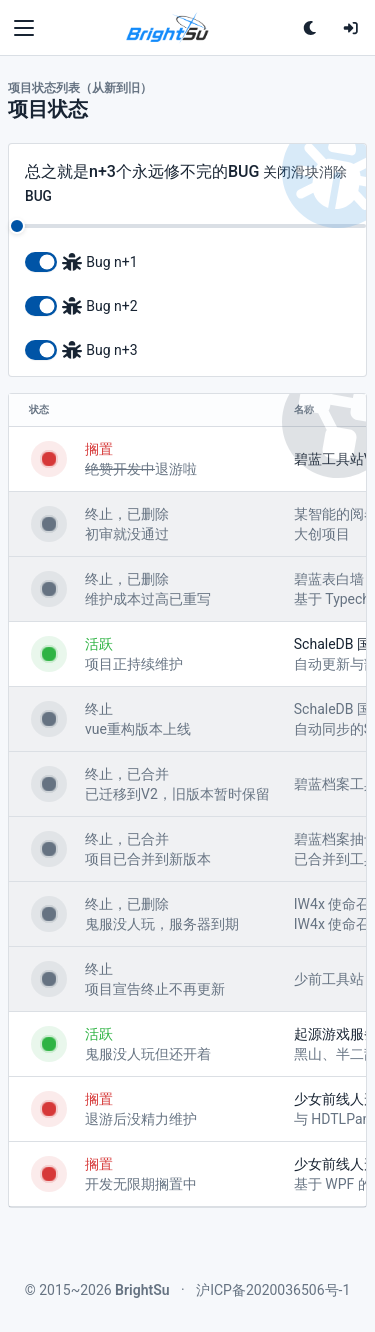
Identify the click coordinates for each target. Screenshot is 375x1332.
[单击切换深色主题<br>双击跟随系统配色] (311, 28)
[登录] (351, 28)
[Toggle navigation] (24, 28)
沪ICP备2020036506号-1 (273, 1290)
